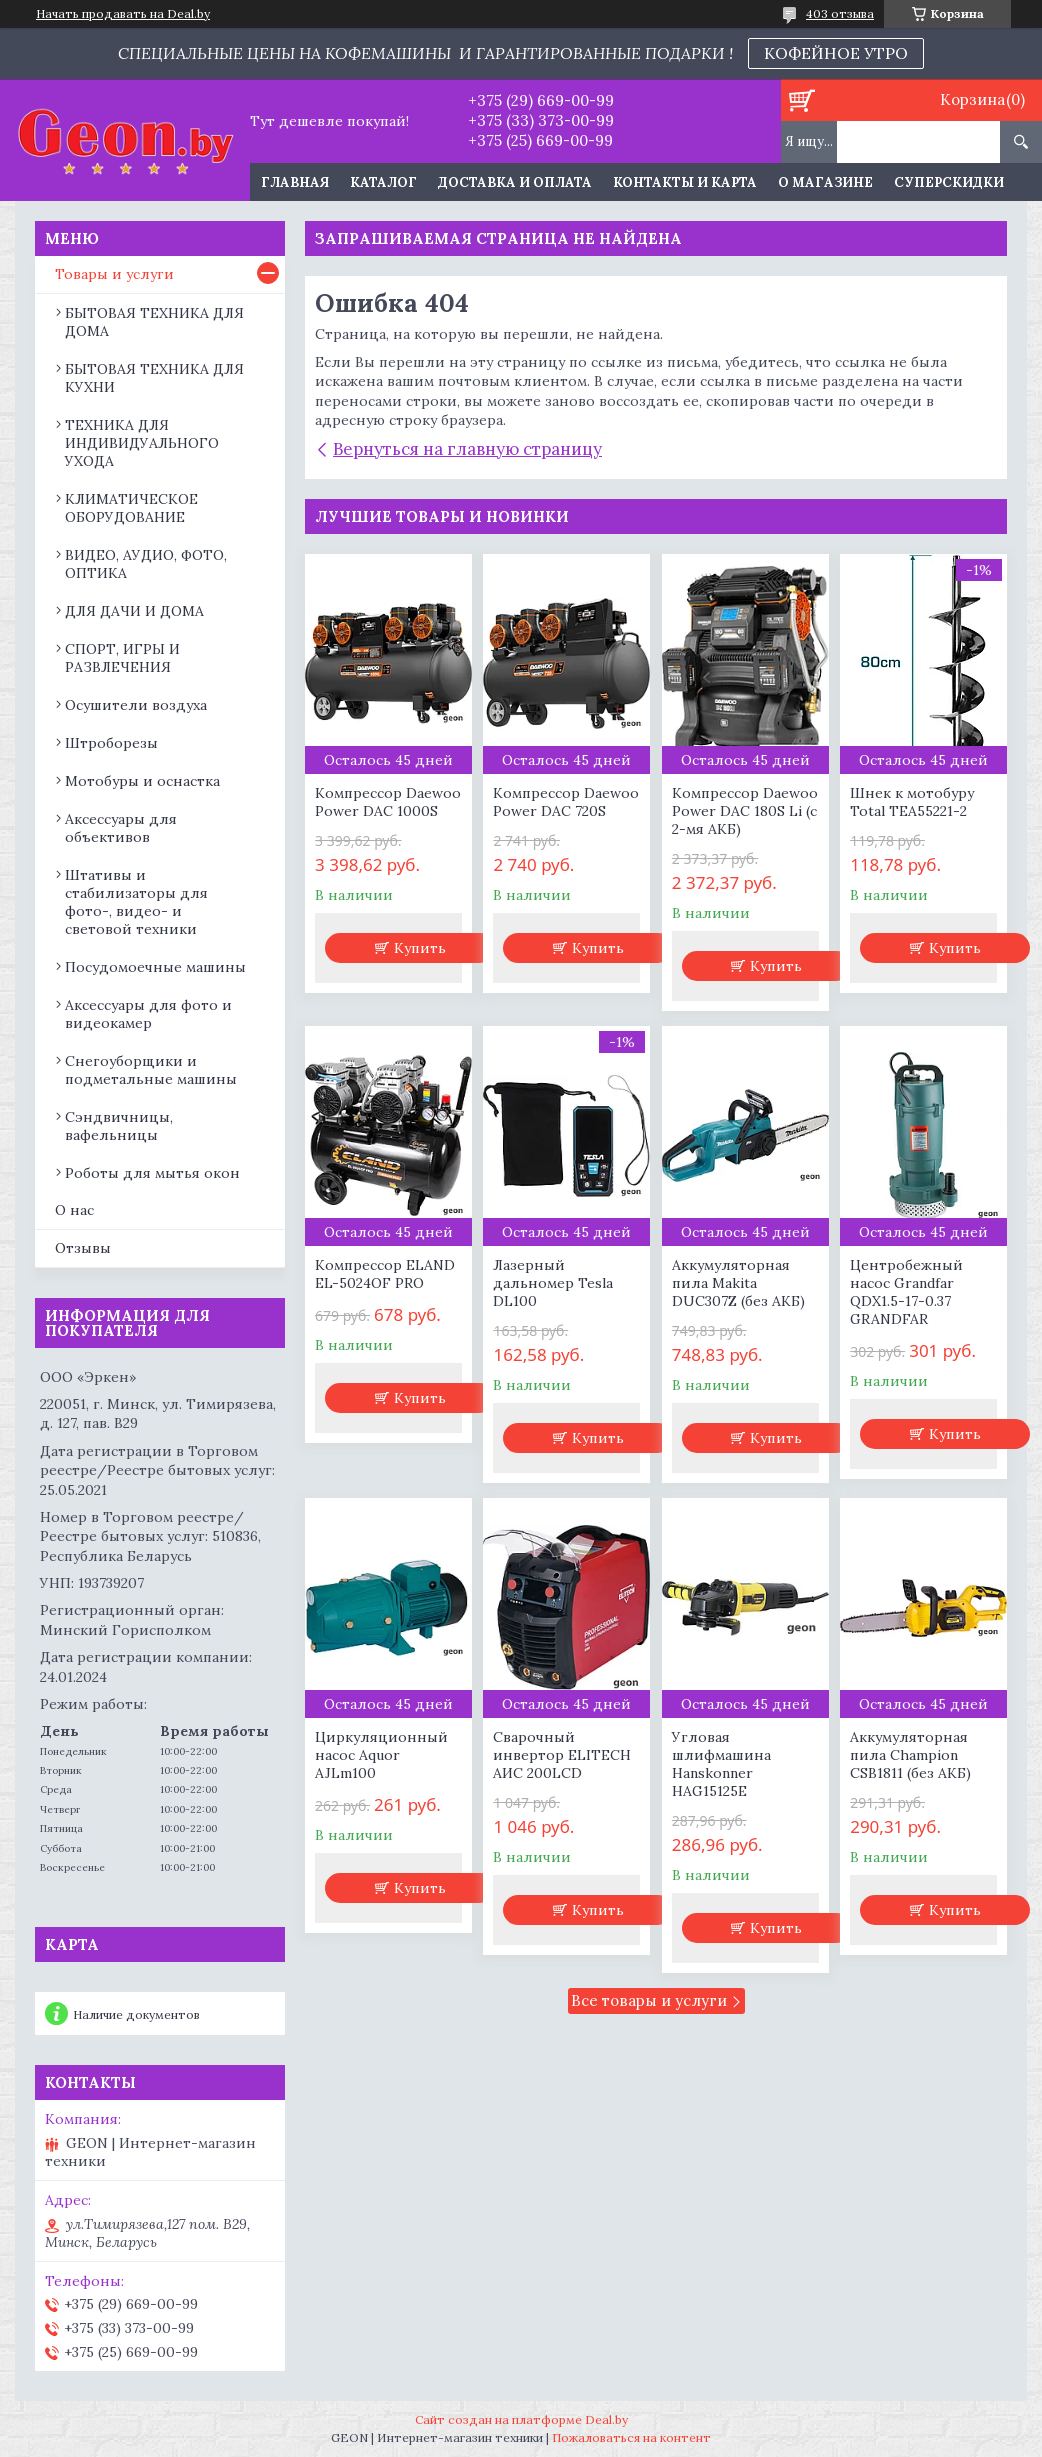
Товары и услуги (114, 274)
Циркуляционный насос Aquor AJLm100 (381, 1755)
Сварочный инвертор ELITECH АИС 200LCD (562, 1755)
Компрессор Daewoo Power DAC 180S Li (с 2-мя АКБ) (745, 811)
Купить (420, 948)
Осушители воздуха (136, 705)
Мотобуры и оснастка (142, 781)
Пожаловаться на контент (631, 2437)
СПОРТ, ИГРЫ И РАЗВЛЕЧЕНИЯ (122, 658)
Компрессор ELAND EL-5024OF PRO (385, 1274)
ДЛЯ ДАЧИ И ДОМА (134, 611)
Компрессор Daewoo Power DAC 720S (566, 802)
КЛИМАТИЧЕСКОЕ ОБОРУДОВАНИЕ (131, 508)
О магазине (825, 182)
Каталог (383, 182)
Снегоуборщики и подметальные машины (151, 1070)
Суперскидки (949, 182)
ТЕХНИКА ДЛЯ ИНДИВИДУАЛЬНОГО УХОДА (142, 443)
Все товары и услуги (649, 2000)
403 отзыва (840, 13)
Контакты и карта (685, 182)
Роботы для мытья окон (152, 1173)
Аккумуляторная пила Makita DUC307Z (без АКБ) (738, 1283)
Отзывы (83, 1248)
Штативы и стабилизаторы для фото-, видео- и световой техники (136, 902)
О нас (74, 1210)
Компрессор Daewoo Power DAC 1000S (388, 802)
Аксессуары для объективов (121, 828)
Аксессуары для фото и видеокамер (148, 1014)
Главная (295, 182)
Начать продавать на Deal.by (123, 14)
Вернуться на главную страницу (467, 449)
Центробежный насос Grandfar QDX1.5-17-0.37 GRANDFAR (906, 1292)
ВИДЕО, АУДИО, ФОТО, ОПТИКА (146, 564)
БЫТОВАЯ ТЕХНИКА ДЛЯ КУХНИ (154, 378)
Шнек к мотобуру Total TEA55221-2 (912, 802)
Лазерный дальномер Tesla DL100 (553, 1283)
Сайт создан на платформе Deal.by (521, 2419)
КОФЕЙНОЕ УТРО (836, 53)
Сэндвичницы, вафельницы (119, 1126)
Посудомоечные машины (155, 967)
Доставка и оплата (515, 182)
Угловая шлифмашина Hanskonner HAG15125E (721, 1764)
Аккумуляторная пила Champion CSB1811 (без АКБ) (910, 1755)
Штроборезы (111, 743)
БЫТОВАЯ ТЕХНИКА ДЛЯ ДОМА (154, 322)
